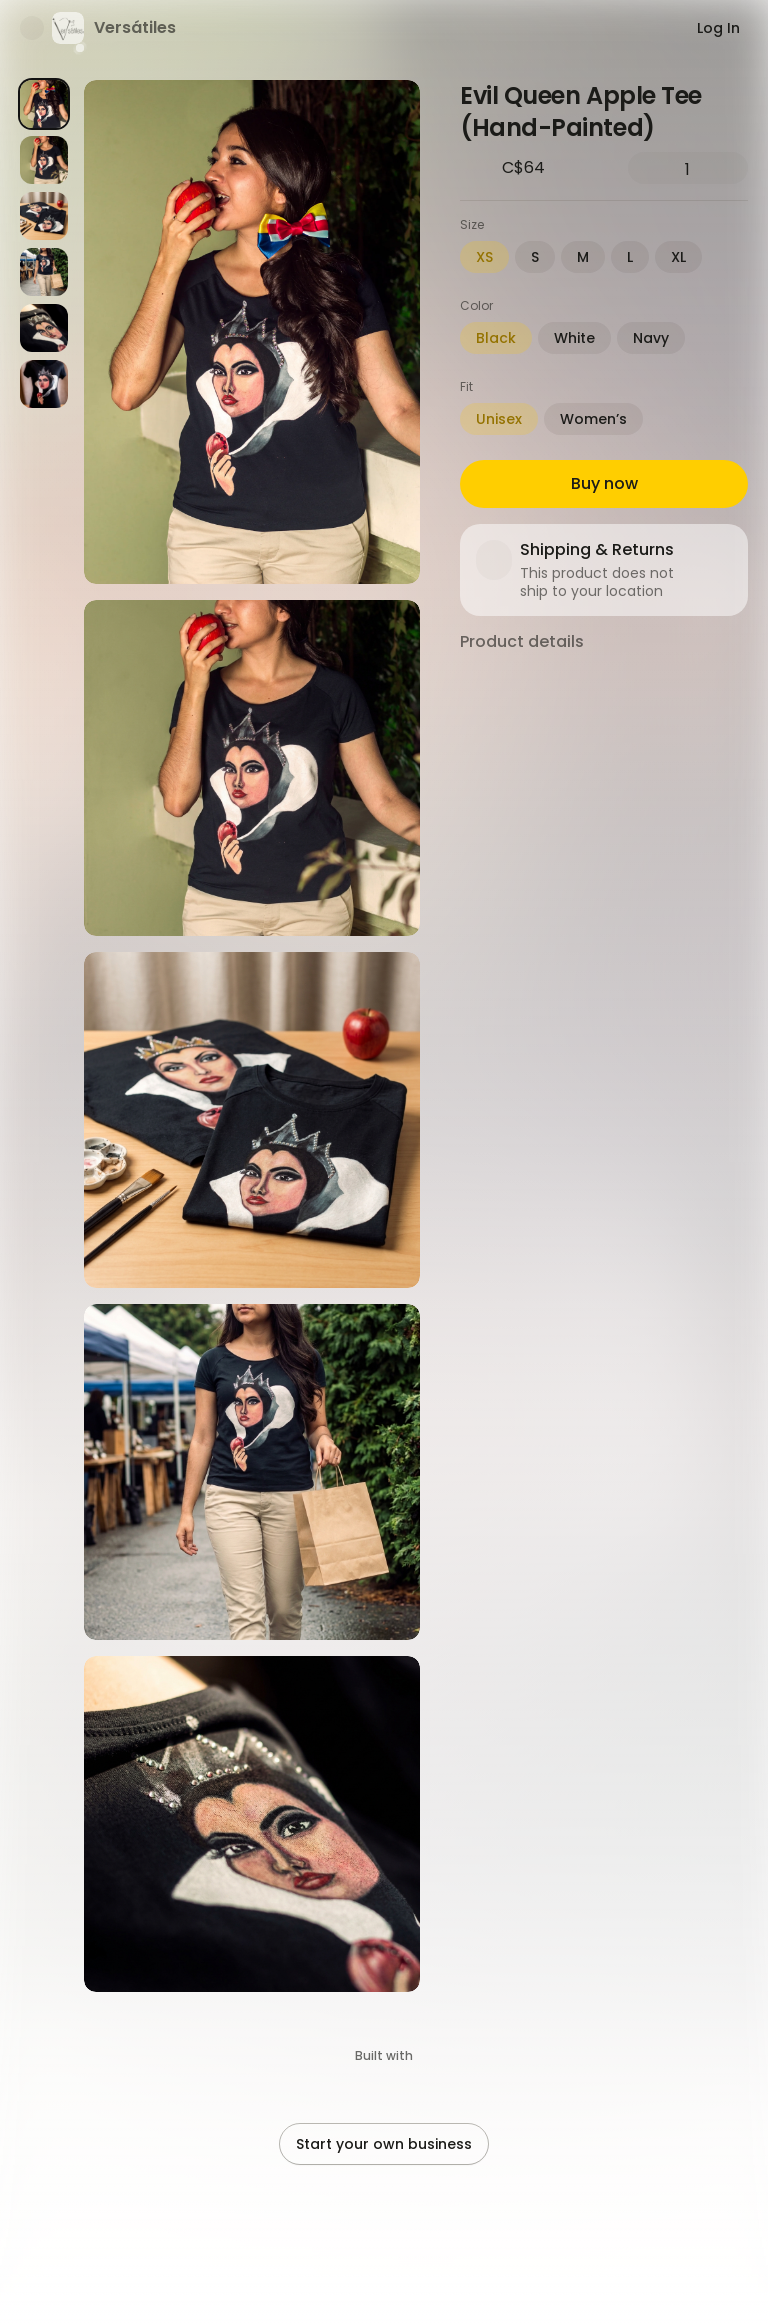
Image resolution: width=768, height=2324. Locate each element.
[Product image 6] (44, 384)
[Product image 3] (44, 216)
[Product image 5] (44, 328)
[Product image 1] (44, 104)
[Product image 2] (44, 160)
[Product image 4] (44, 272)
